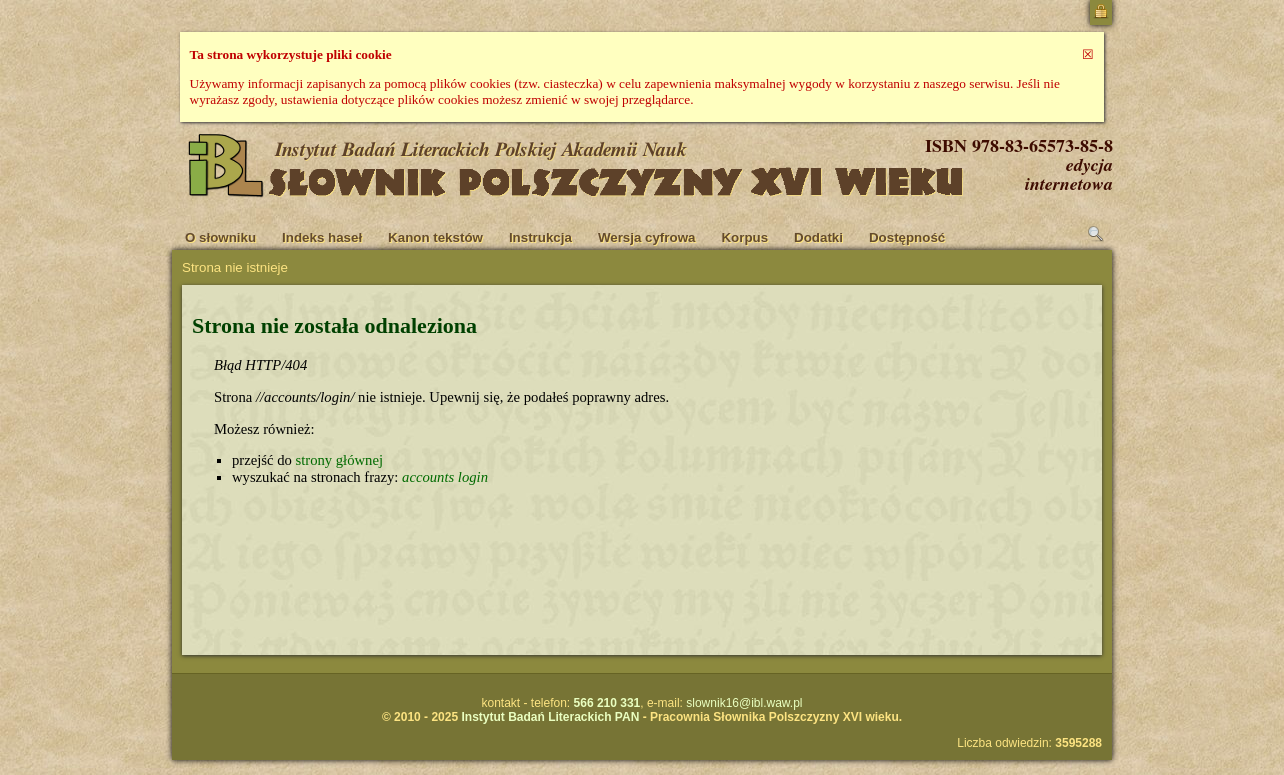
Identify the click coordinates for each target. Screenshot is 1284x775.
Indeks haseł (322, 237)
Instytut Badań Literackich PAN (550, 717)
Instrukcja (540, 237)
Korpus (744, 237)
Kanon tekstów (435, 237)
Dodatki (818, 237)
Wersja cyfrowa (647, 237)
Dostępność (907, 237)
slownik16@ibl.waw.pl (744, 703)
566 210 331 (607, 703)
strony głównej (339, 460)
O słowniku (220, 237)
